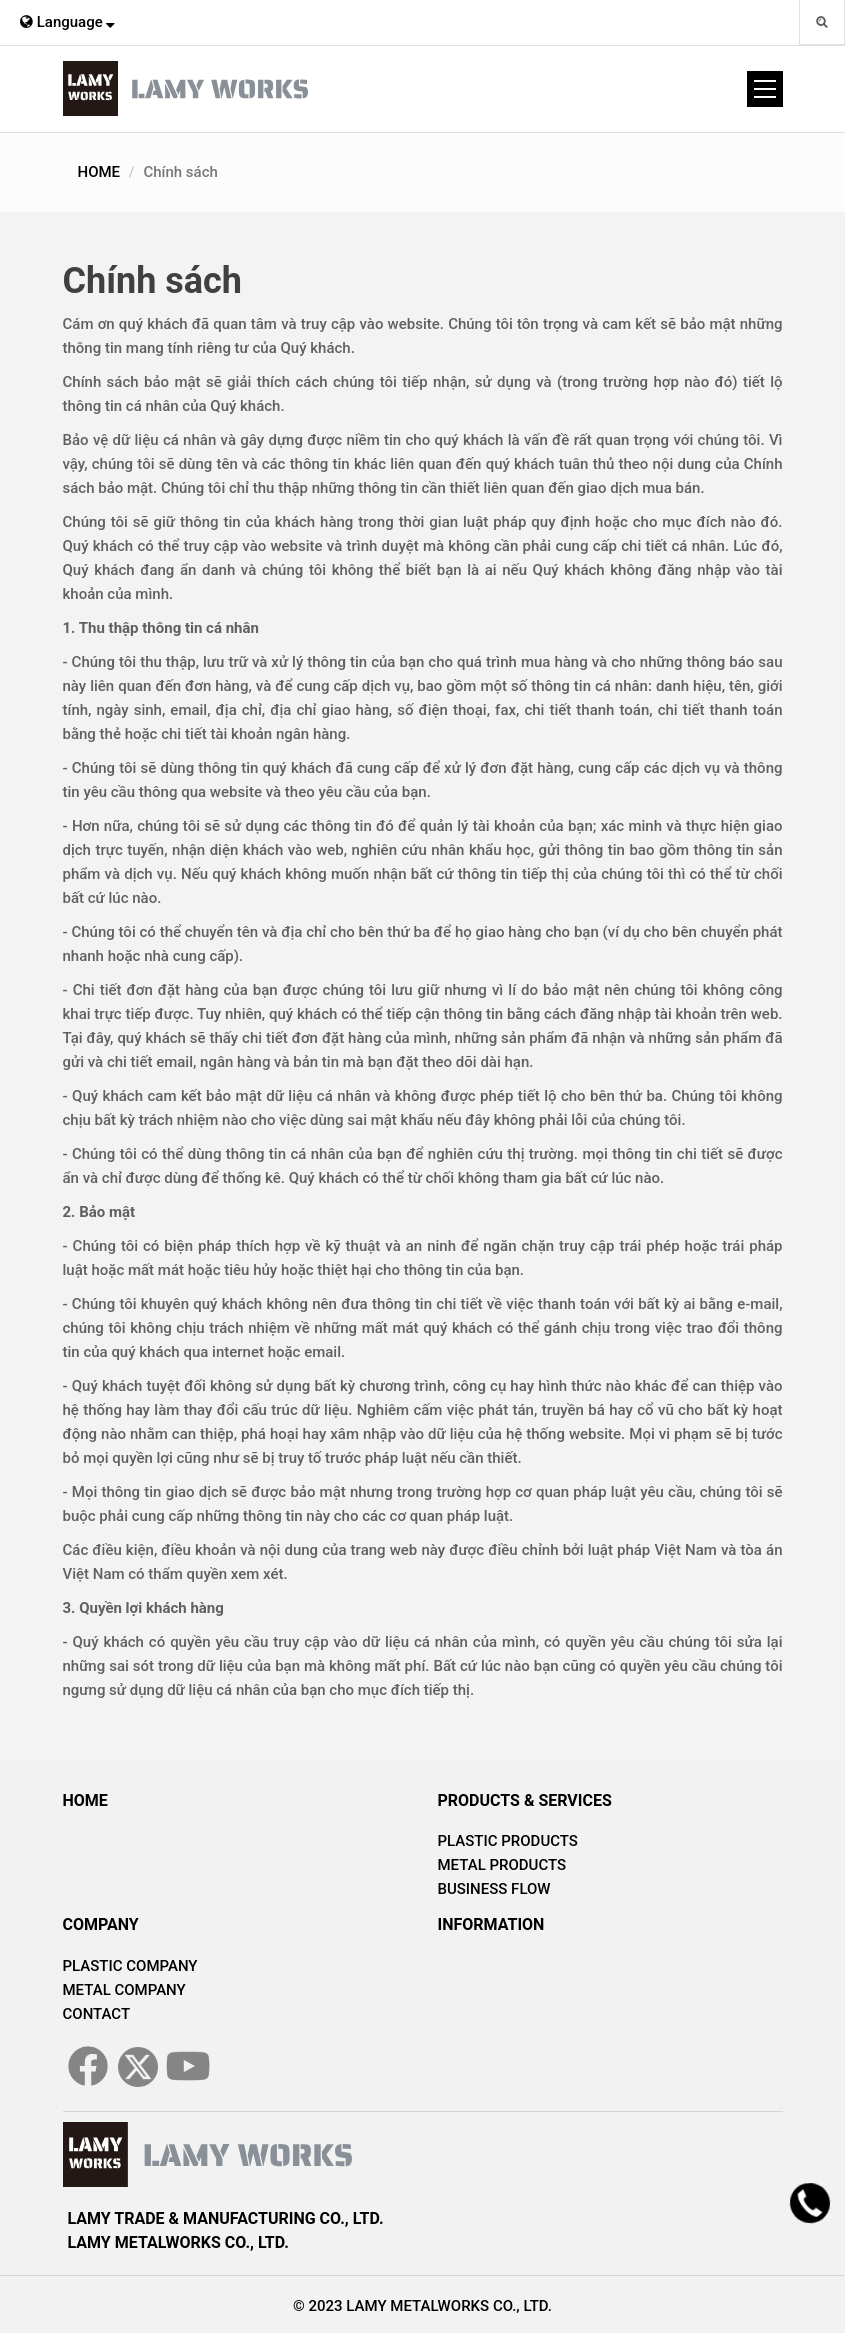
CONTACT (97, 2014)
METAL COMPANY (124, 1990)
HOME (99, 172)
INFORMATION (491, 1924)
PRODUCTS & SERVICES (525, 1800)
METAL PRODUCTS (502, 1865)
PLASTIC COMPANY (130, 1966)
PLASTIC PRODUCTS (508, 1841)
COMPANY (101, 1924)
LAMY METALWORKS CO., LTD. (178, 2242)
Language (67, 22)
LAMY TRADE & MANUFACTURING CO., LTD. (226, 2218)
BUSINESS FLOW (494, 1889)
